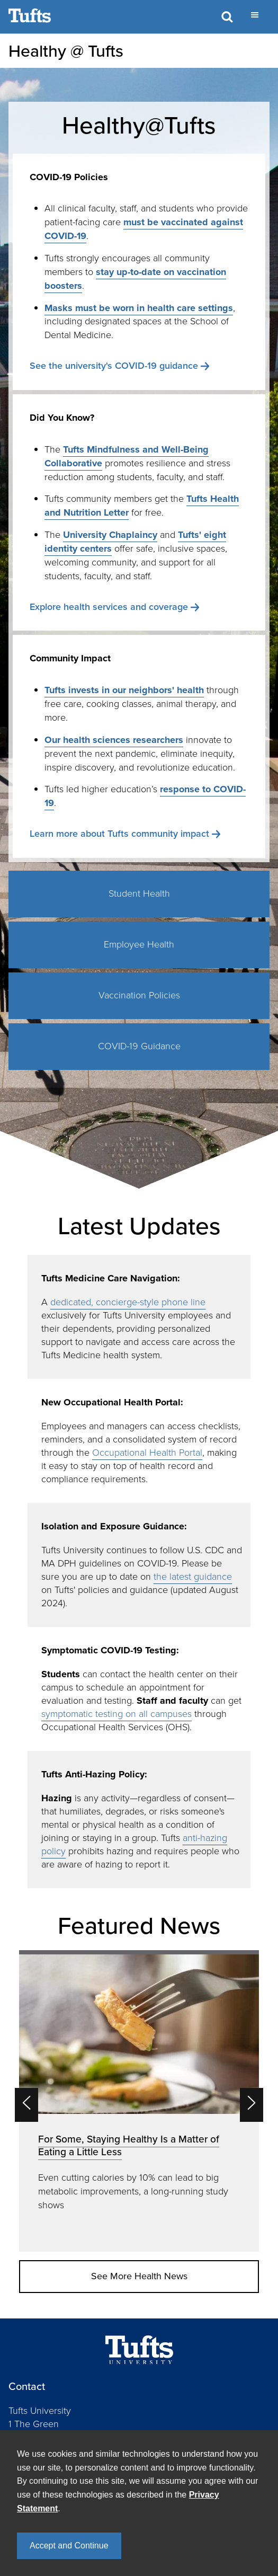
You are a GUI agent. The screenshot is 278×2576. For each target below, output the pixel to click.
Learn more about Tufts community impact (119, 833)
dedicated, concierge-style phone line (127, 1302)
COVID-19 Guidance (139, 1046)
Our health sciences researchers (113, 740)
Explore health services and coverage (109, 607)
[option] (139, 2100)
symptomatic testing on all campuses (116, 1714)
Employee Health (139, 944)
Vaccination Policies (139, 995)
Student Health (139, 893)
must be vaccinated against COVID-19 (143, 229)
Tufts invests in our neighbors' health (124, 690)
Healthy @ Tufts (65, 51)
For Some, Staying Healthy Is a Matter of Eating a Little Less (128, 2145)
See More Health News (139, 2276)
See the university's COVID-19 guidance (114, 366)
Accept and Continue (69, 2545)
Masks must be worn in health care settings (138, 308)
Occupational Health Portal (147, 1452)
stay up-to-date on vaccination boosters (135, 279)
